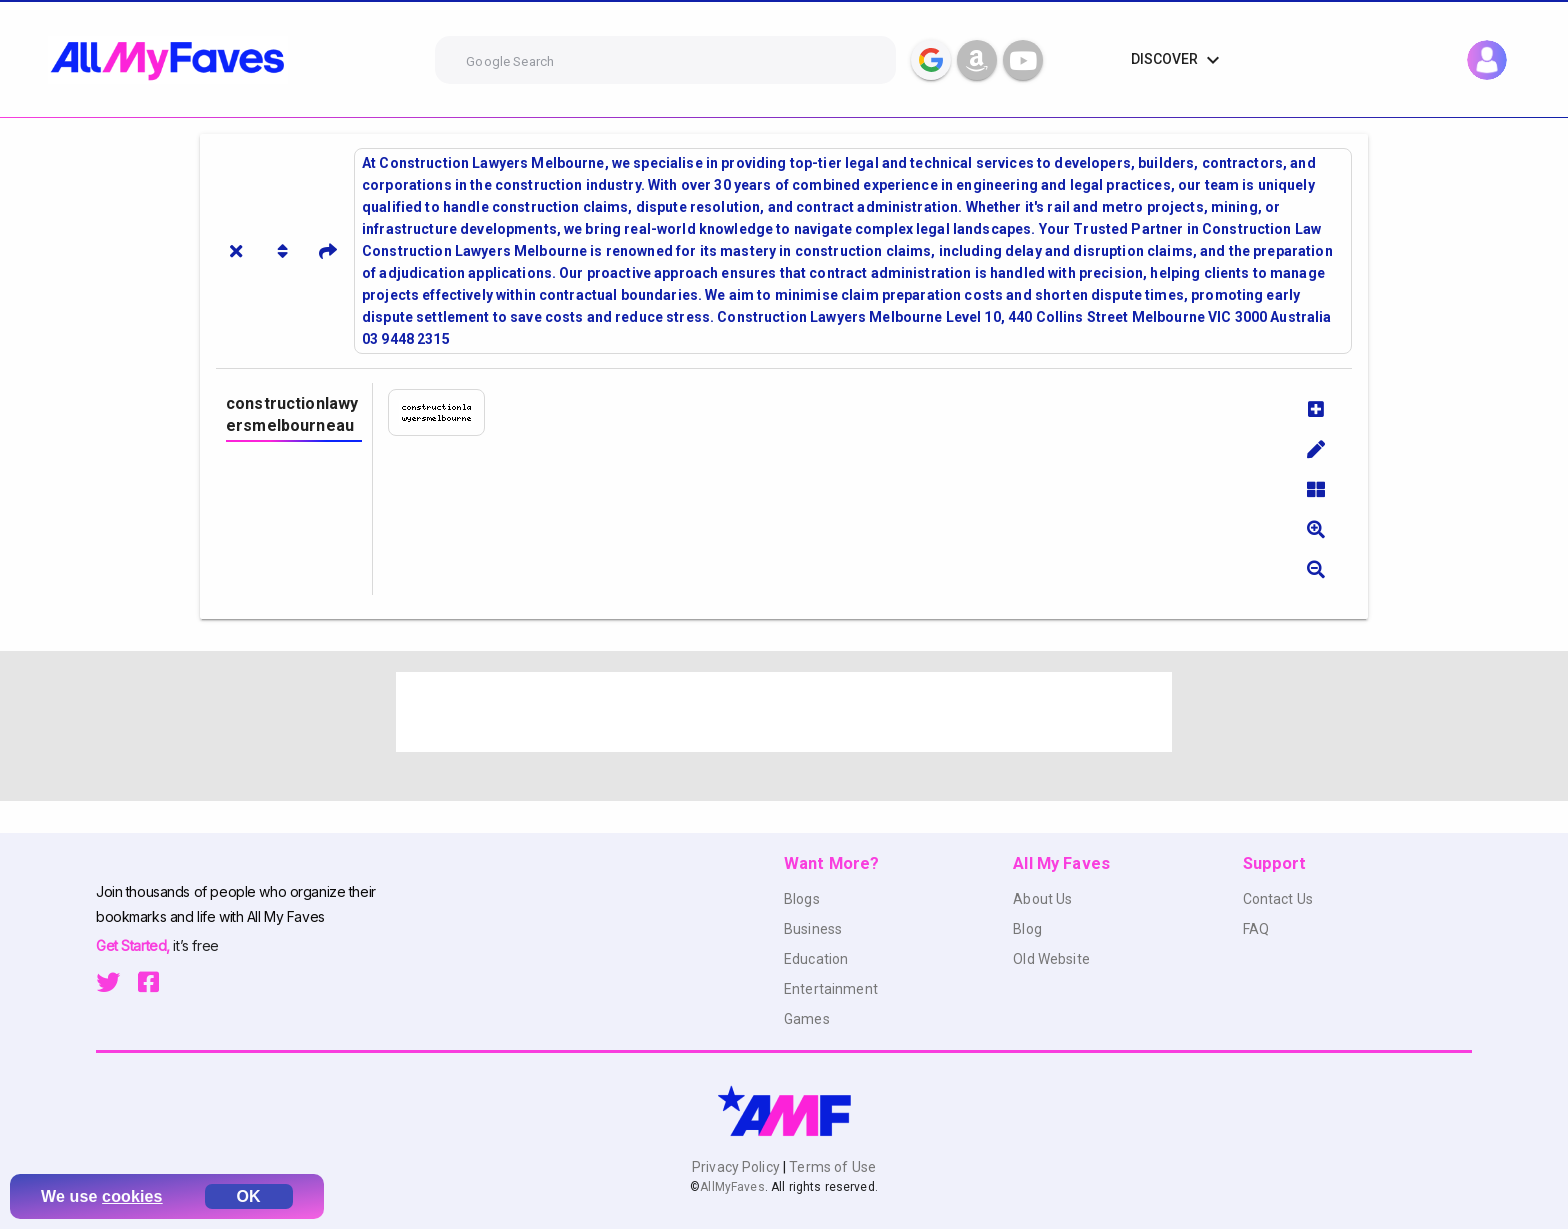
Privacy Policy (737, 1167)
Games (807, 1019)
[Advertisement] (784, 712)
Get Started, (134, 945)
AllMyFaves (732, 1187)
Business (813, 929)
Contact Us (1278, 899)
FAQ (1256, 929)
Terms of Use (831, 1167)
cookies (132, 1196)
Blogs (802, 899)
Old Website (1051, 959)
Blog (1027, 929)
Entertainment (831, 989)
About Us (1042, 899)
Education (816, 959)
